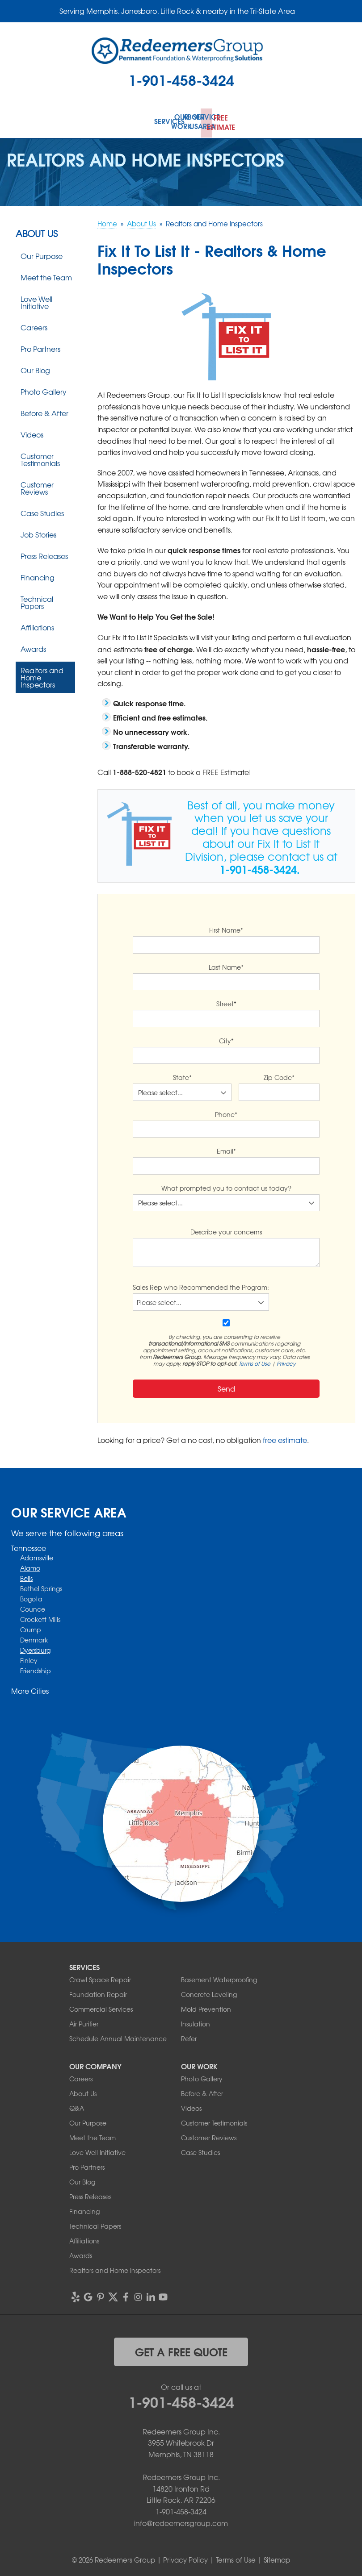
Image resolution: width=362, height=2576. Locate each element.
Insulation (195, 2021)
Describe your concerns (226, 1229)
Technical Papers (37, 600)
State (182, 1075)
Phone (226, 1112)
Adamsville (36, 1555)
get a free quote (181, 2349)
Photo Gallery (44, 389)
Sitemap (277, 2558)
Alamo (30, 1565)
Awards (33, 647)
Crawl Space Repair (100, 1977)
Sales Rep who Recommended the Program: (201, 1285)
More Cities (30, 1688)
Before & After (44, 411)
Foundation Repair (98, 1992)
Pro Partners (40, 347)
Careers (34, 325)
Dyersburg (35, 1647)
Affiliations (37, 625)
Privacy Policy (185, 2558)
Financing (38, 575)
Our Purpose (42, 254)
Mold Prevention (206, 2007)
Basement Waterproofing (219, 1977)
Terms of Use (254, 1361)
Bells (26, 1575)
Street (226, 1001)
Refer (189, 2036)
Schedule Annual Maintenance (118, 2036)
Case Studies (42, 511)
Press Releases (44, 554)
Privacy (286, 1361)
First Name (226, 928)
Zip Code (279, 1075)
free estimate (285, 1437)
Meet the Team (46, 275)
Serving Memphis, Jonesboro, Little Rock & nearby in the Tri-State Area (177, 10)
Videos (32, 432)
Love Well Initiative (36, 300)
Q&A (76, 2106)
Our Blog (35, 368)
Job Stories (38, 532)
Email (226, 1149)
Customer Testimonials (40, 458)
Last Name (226, 964)
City (226, 1038)
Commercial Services (101, 2007)
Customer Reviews (37, 486)
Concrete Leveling (209, 1992)
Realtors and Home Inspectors (42, 675)
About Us (37, 232)
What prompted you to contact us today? (226, 1185)
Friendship (35, 1668)
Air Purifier (83, 2021)
